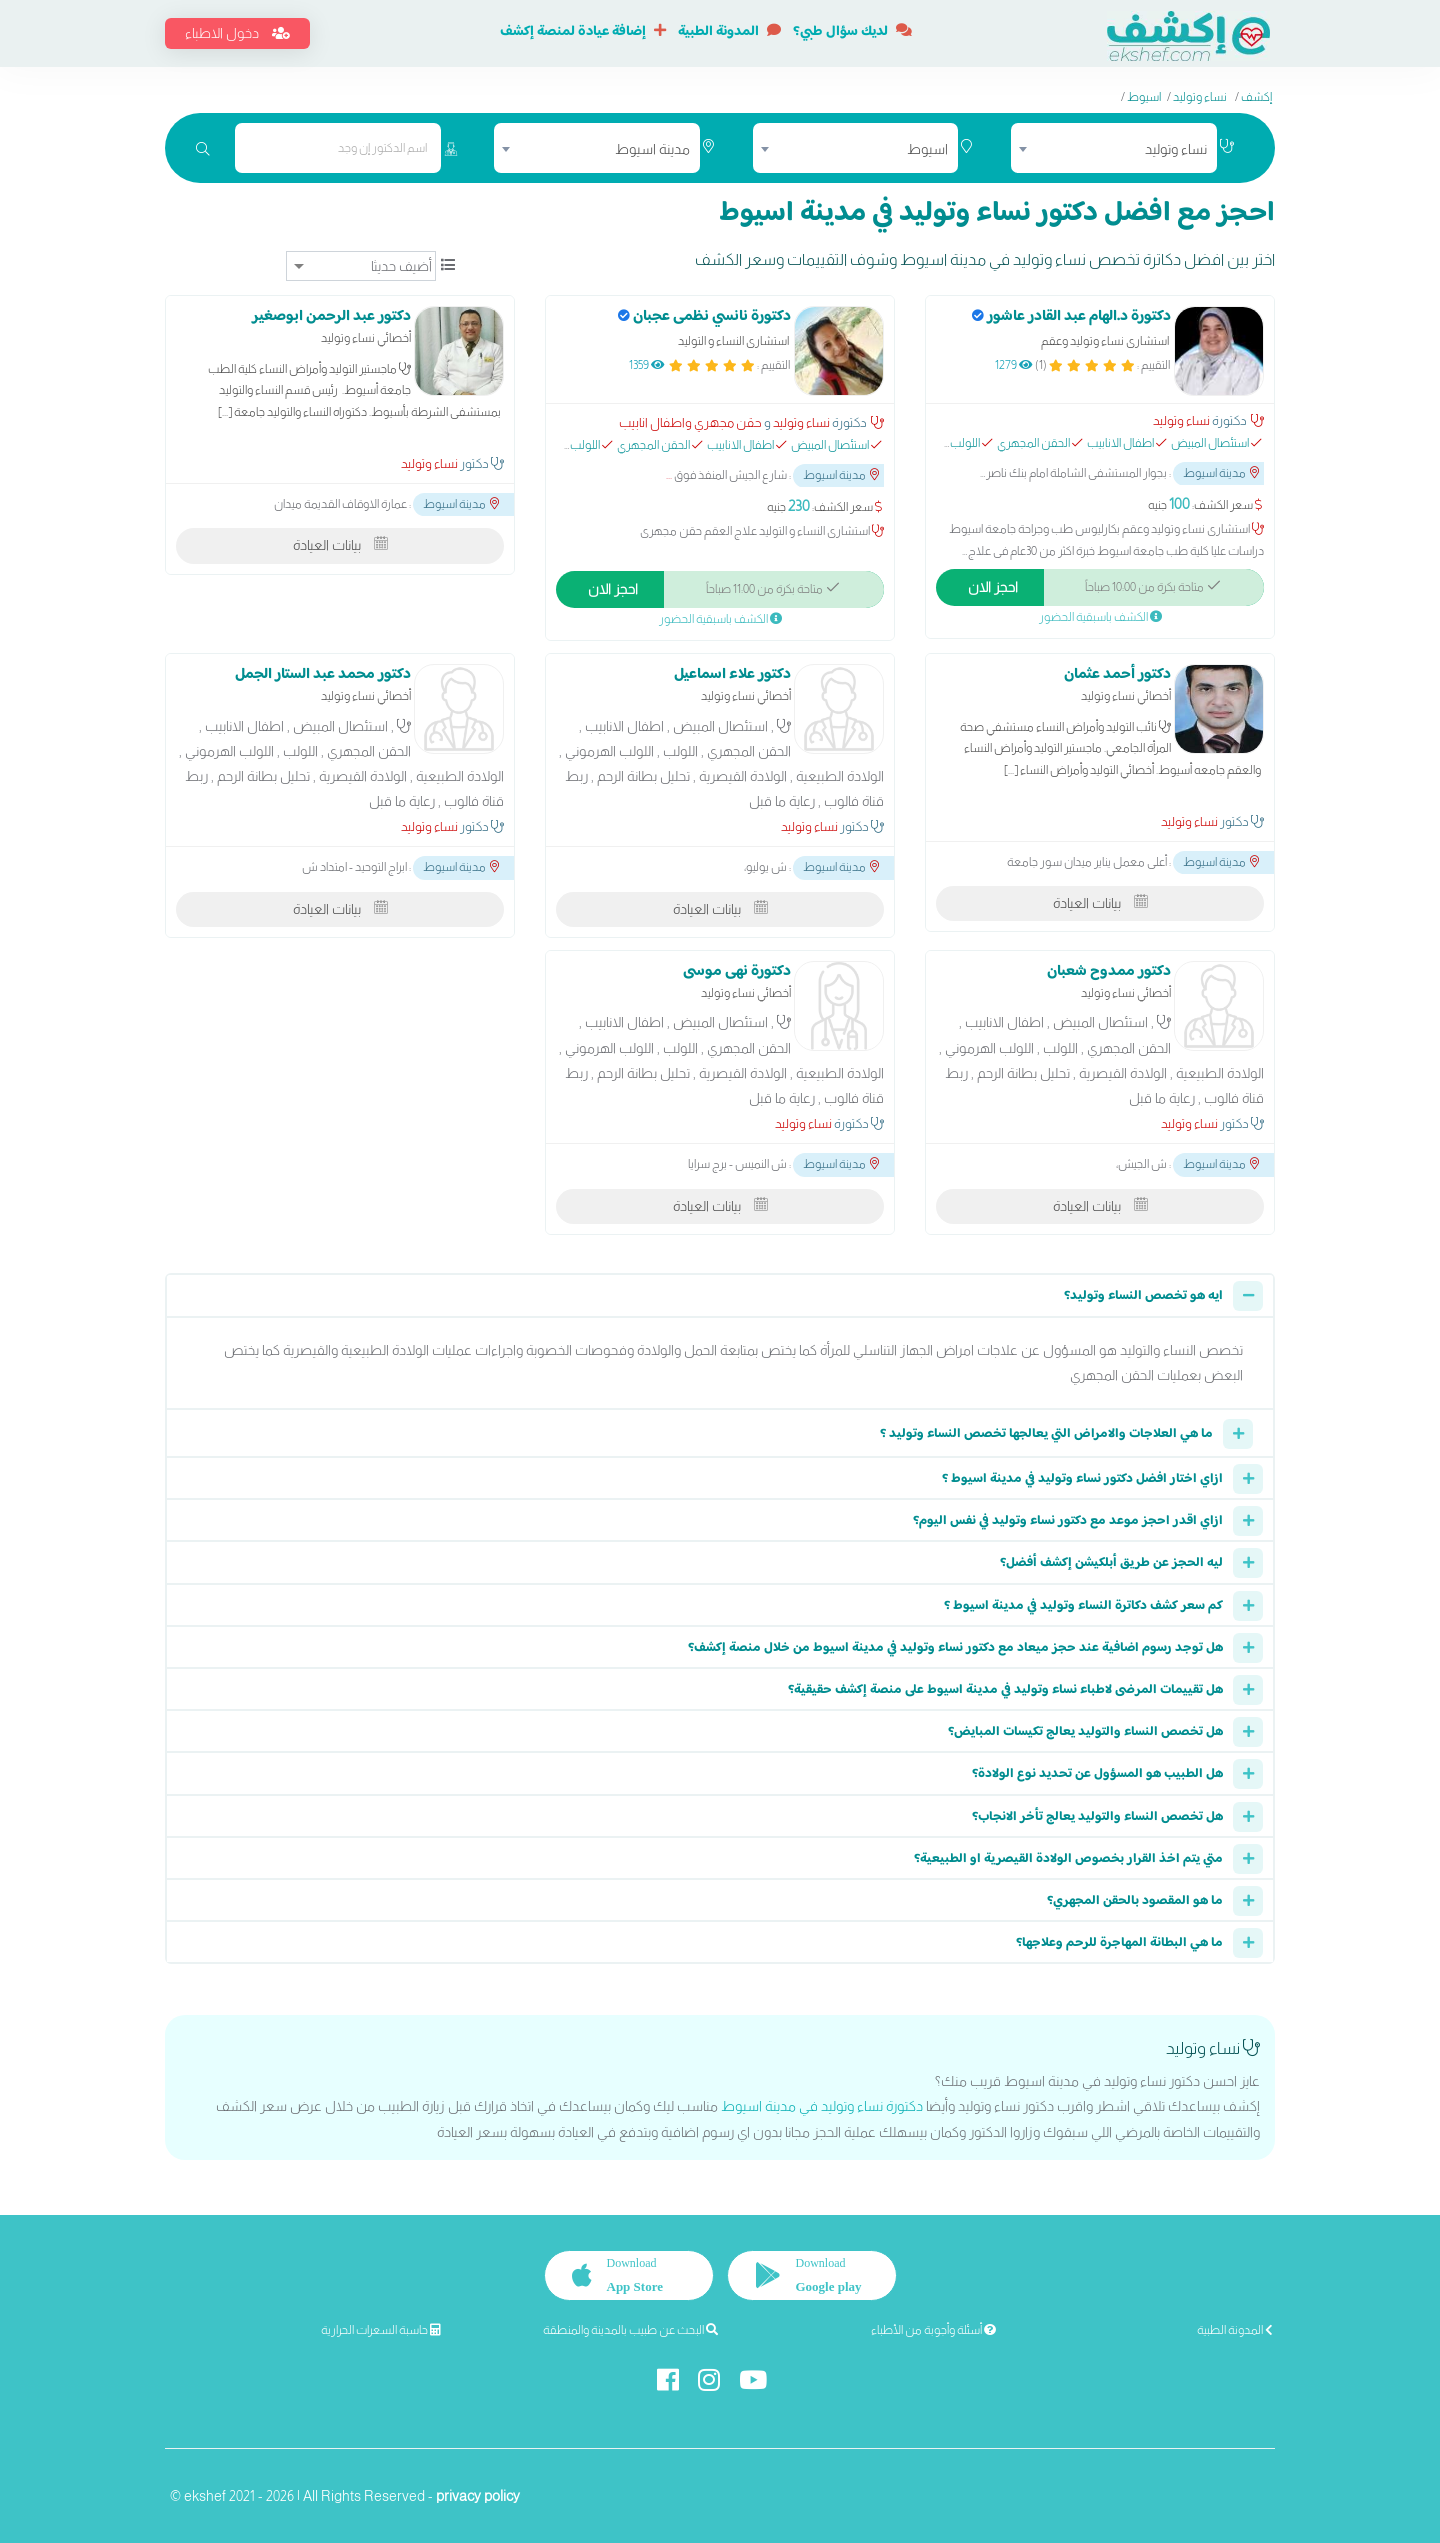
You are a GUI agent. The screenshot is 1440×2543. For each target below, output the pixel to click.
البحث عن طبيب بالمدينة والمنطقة (630, 2330)
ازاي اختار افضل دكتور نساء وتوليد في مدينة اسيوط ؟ (1082, 1479)
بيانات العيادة (340, 545)
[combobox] (1114, 148)
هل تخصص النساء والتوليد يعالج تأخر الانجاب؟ (1097, 1817)
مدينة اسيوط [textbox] (652, 149)
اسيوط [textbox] (927, 149)
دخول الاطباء (237, 33)
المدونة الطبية (729, 32)
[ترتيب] (361, 266)
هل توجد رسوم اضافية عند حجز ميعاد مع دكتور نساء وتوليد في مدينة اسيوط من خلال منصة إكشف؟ (955, 1648)
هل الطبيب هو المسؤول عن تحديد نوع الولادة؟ (1097, 1774)
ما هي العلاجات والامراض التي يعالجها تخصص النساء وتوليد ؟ (1046, 1434)
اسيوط (1144, 97)
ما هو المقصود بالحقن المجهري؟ (1135, 1901)
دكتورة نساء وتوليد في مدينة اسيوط (822, 2106)
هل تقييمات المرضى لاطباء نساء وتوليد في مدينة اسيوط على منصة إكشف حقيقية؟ (1005, 1690)
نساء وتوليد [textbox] (1176, 149)
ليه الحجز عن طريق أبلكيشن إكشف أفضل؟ (1111, 1563)
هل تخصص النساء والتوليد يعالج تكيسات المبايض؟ (1085, 1732)
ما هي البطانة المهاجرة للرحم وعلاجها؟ (1119, 1943)
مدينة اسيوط (1221, 473)
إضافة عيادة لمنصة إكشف (583, 32)
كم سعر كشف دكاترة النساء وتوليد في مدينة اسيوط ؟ (1083, 1606)
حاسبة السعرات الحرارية (381, 2330)
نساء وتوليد (1200, 97)
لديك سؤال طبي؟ (852, 32)
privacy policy (478, 2494)
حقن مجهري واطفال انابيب (690, 422)
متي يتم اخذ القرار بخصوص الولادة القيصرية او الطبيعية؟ (1068, 1859)
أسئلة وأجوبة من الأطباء (933, 2330)
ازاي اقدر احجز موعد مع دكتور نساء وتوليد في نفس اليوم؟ (1068, 1521)
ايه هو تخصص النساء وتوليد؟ (1143, 1296)
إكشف (1256, 97)
